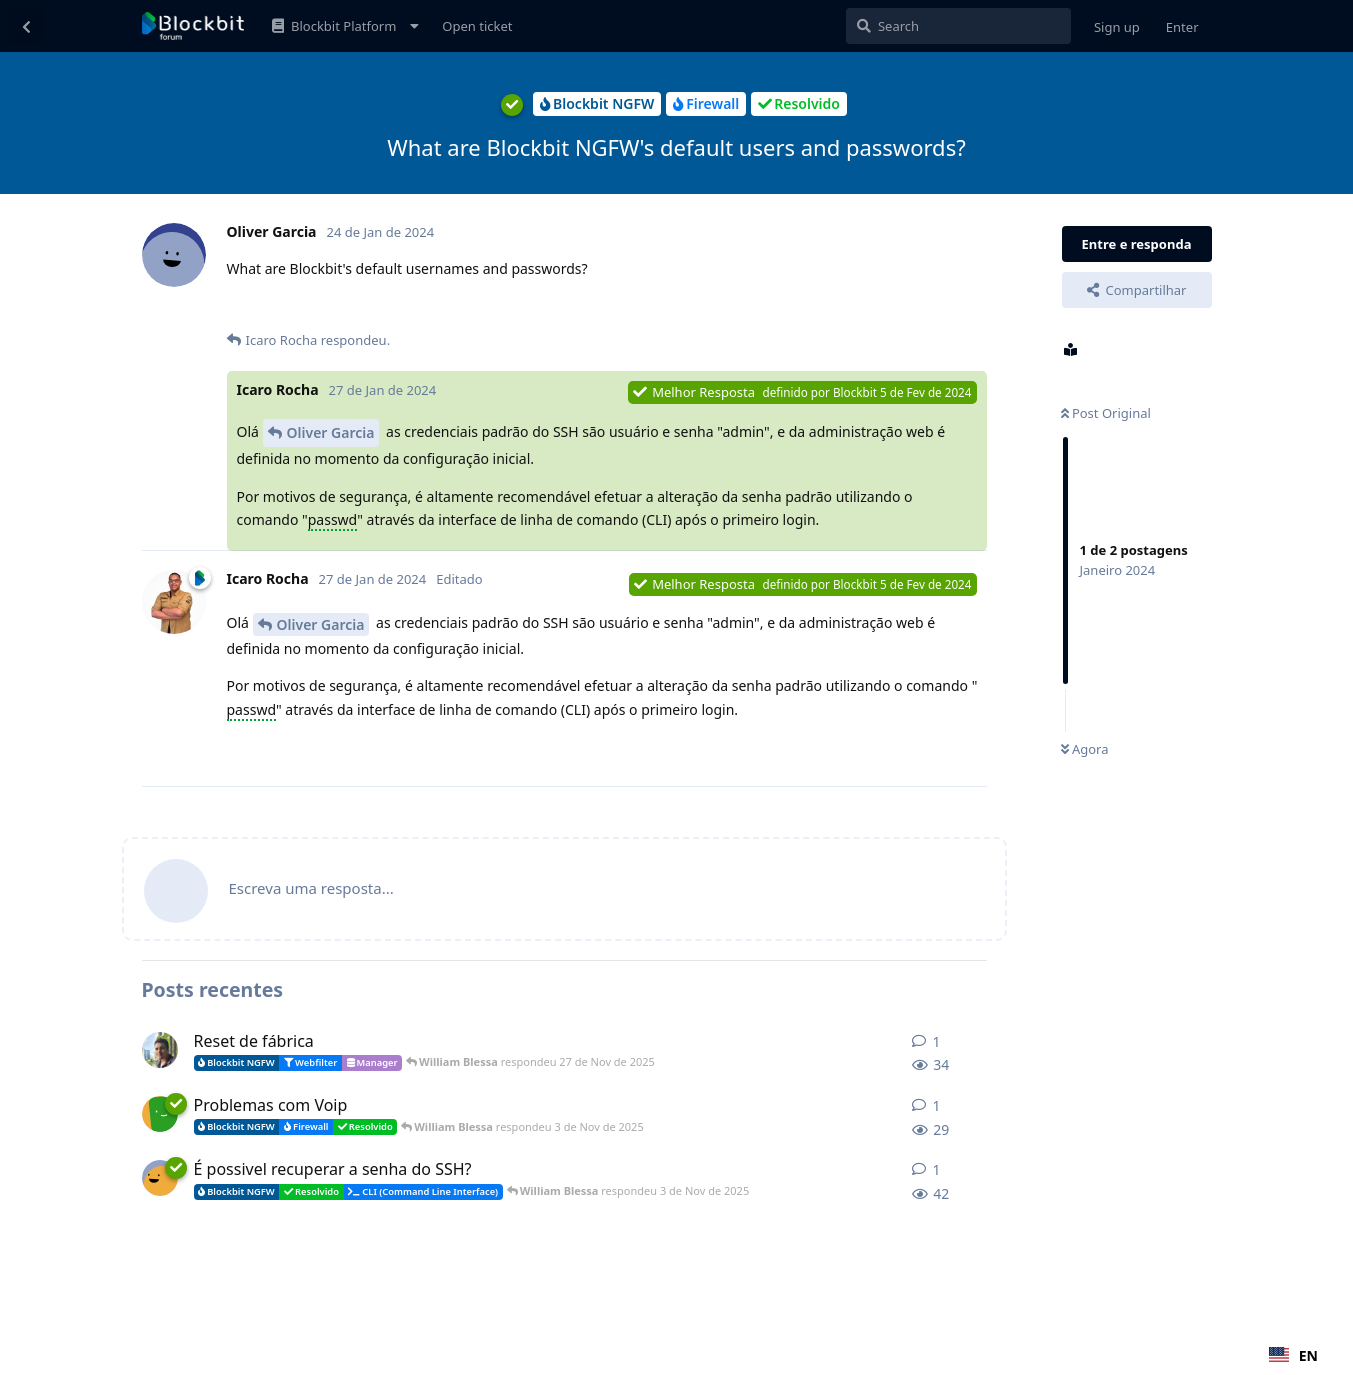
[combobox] (1293, 1355)
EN (1293, 1355)
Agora (1085, 749)
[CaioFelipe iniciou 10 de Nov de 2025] (160, 1050)
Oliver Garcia (331, 432)
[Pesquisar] (958, 26)
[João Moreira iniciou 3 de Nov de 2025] (160, 1178)
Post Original (1106, 413)
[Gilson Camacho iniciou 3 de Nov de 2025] (160, 1114)
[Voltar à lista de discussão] (26, 26)
